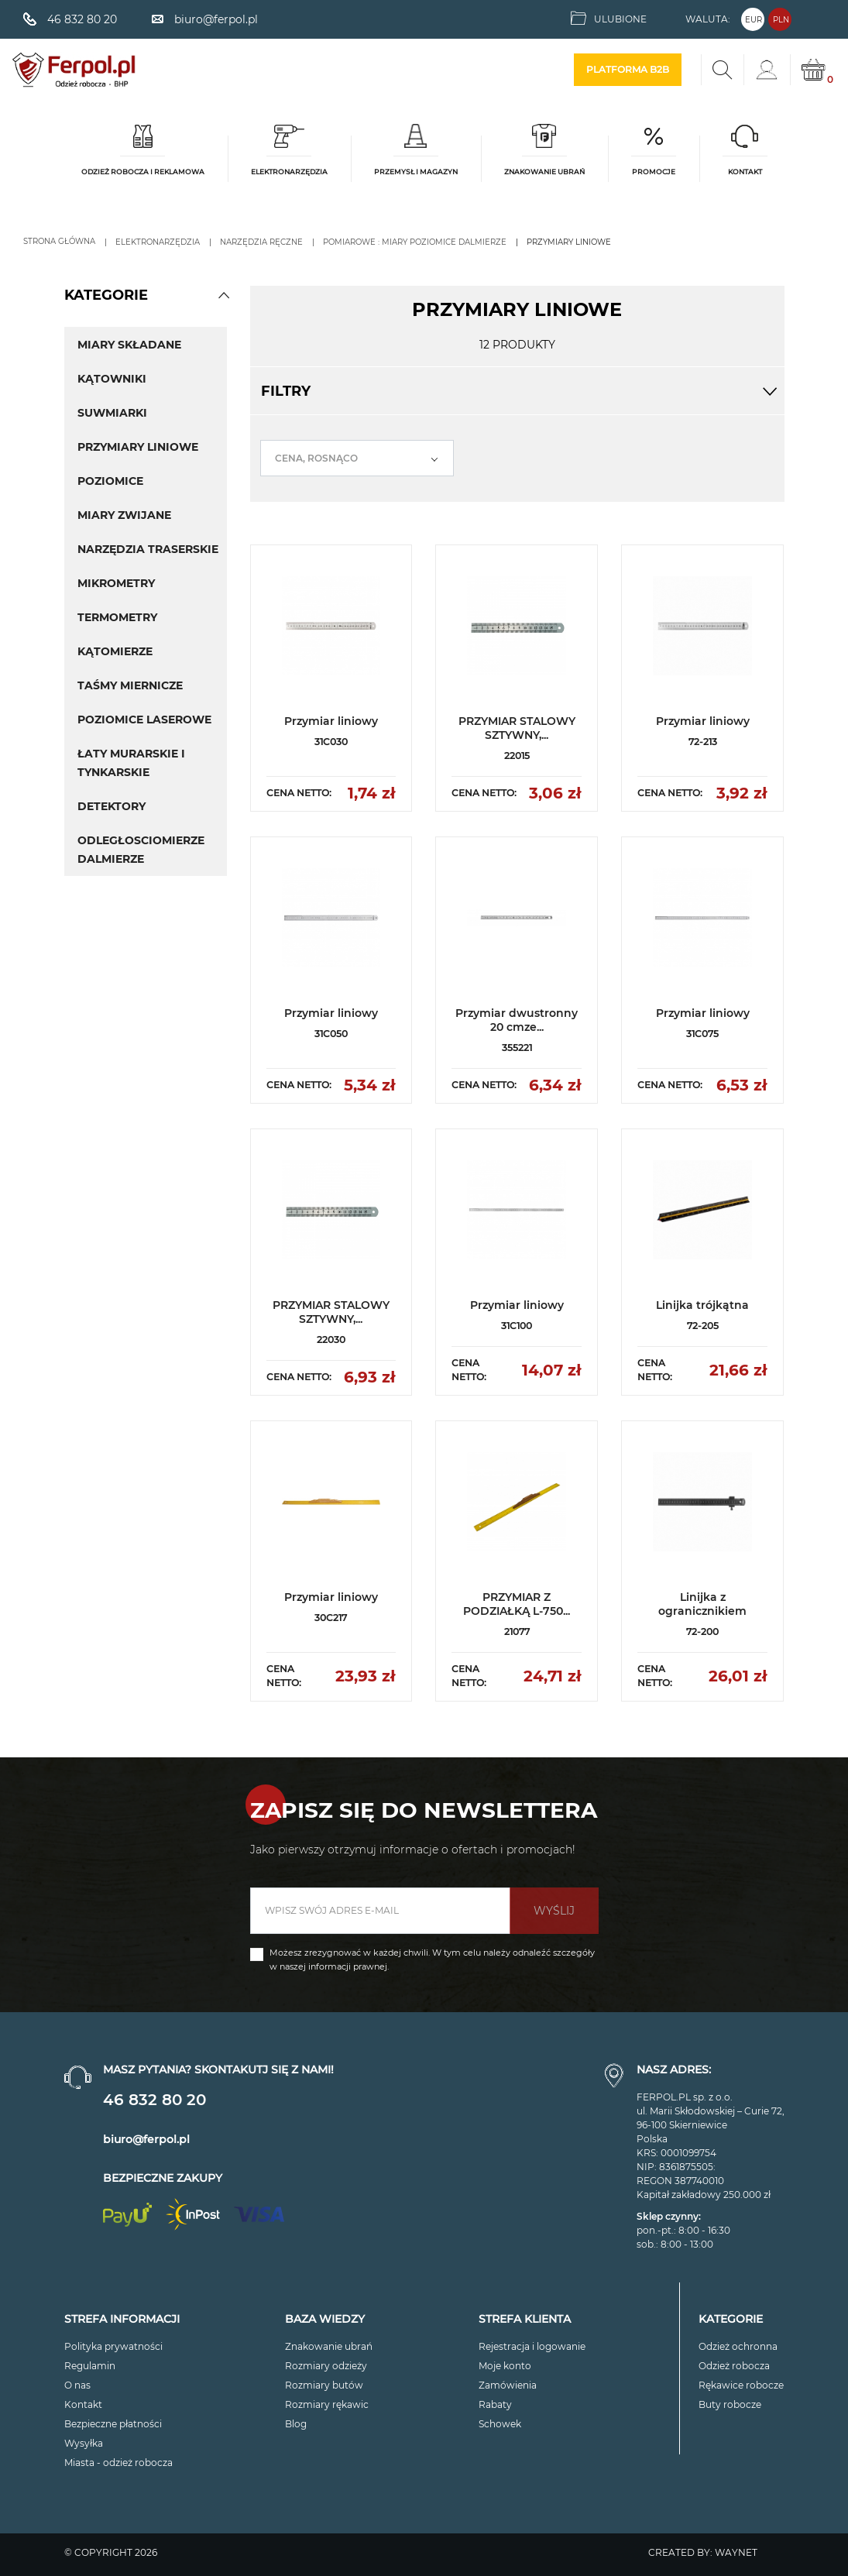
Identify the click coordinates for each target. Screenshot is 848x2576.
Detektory (111, 806)
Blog (296, 2424)
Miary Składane (129, 345)
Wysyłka (83, 2443)
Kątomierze (115, 651)
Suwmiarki (112, 413)
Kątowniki (111, 379)
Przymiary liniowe (137, 447)
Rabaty (495, 2404)
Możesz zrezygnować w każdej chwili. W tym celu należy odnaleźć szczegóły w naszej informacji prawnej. (432, 1959)
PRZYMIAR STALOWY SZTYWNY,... (516, 728)
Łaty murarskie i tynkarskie (131, 763)
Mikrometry (116, 583)
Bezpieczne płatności (113, 2424)
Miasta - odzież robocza (118, 2462)
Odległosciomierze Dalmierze (140, 849)
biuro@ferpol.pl (146, 2139)
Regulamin (89, 2366)
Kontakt (83, 2404)
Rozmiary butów (324, 2385)
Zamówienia (508, 2385)
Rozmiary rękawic (327, 2404)
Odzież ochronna (738, 2346)
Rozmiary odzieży (326, 2366)
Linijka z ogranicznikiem (702, 1604)
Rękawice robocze (741, 2385)
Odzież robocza (734, 2366)
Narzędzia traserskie (147, 549)
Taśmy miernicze (130, 685)
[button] (224, 295)
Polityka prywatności (113, 2346)
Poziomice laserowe (144, 719)
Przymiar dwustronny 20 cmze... (516, 1020)
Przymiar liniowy (331, 721)
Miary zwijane (124, 515)
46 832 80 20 (154, 2099)
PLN (781, 20)
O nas (77, 2385)
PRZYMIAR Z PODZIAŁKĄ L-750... (516, 1604)
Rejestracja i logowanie (532, 2346)
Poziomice (110, 481)
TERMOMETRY (117, 617)
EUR (753, 20)
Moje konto (505, 2366)
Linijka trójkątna (702, 1305)
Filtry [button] (517, 391)
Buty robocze (730, 2404)
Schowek (500, 2424)
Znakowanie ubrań (329, 2346)
